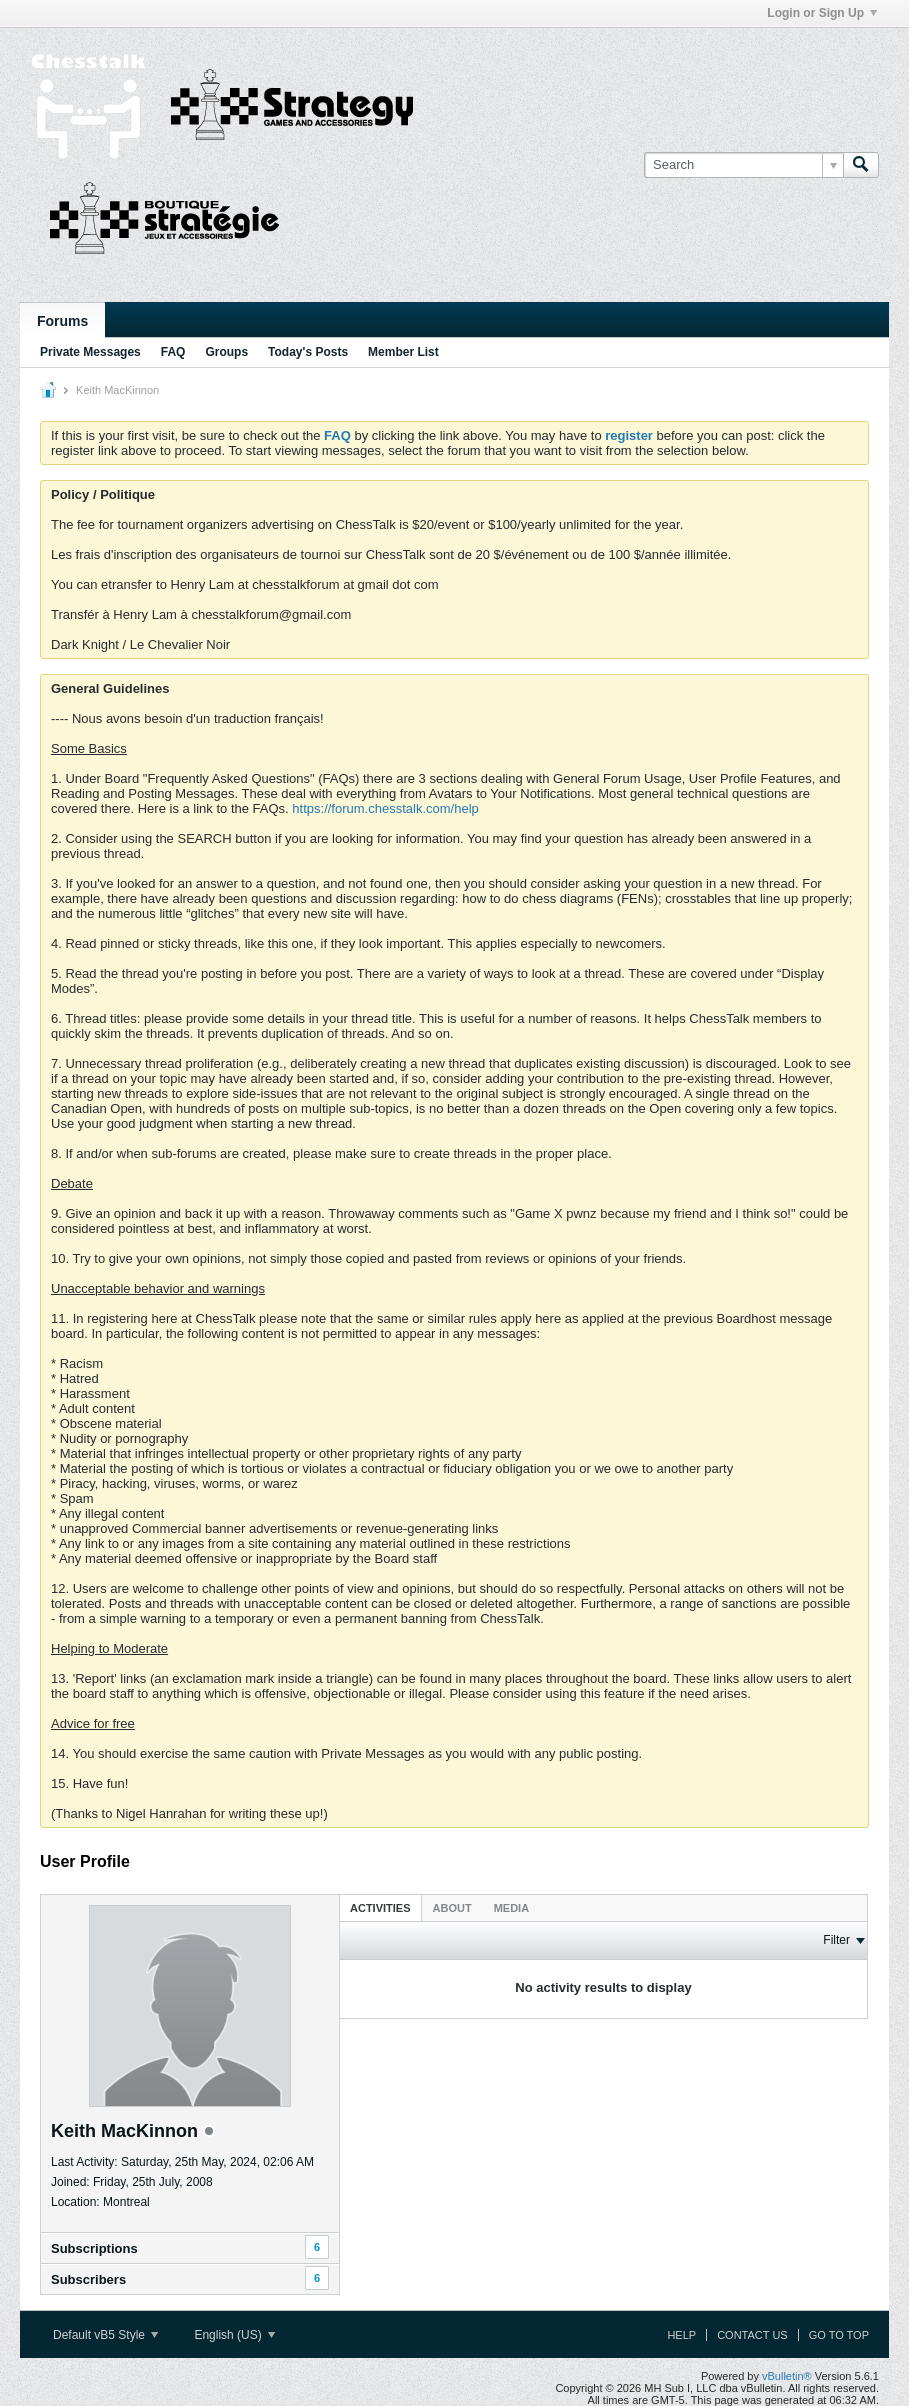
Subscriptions (94, 2248)
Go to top (839, 2335)
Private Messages (90, 352)
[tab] (380, 1907)
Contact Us (752, 2335)
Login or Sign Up (822, 13)
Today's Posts (308, 352)
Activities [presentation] (380, 1908)
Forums (62, 321)
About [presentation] (452, 1908)
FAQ (173, 352)
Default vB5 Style (105, 2335)
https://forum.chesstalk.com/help (385, 808)
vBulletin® (787, 2376)
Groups (226, 352)
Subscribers (88, 2279)
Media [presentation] (511, 1908)
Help (681, 2335)
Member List (403, 352)
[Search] (743, 165)
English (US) (234, 2335)
